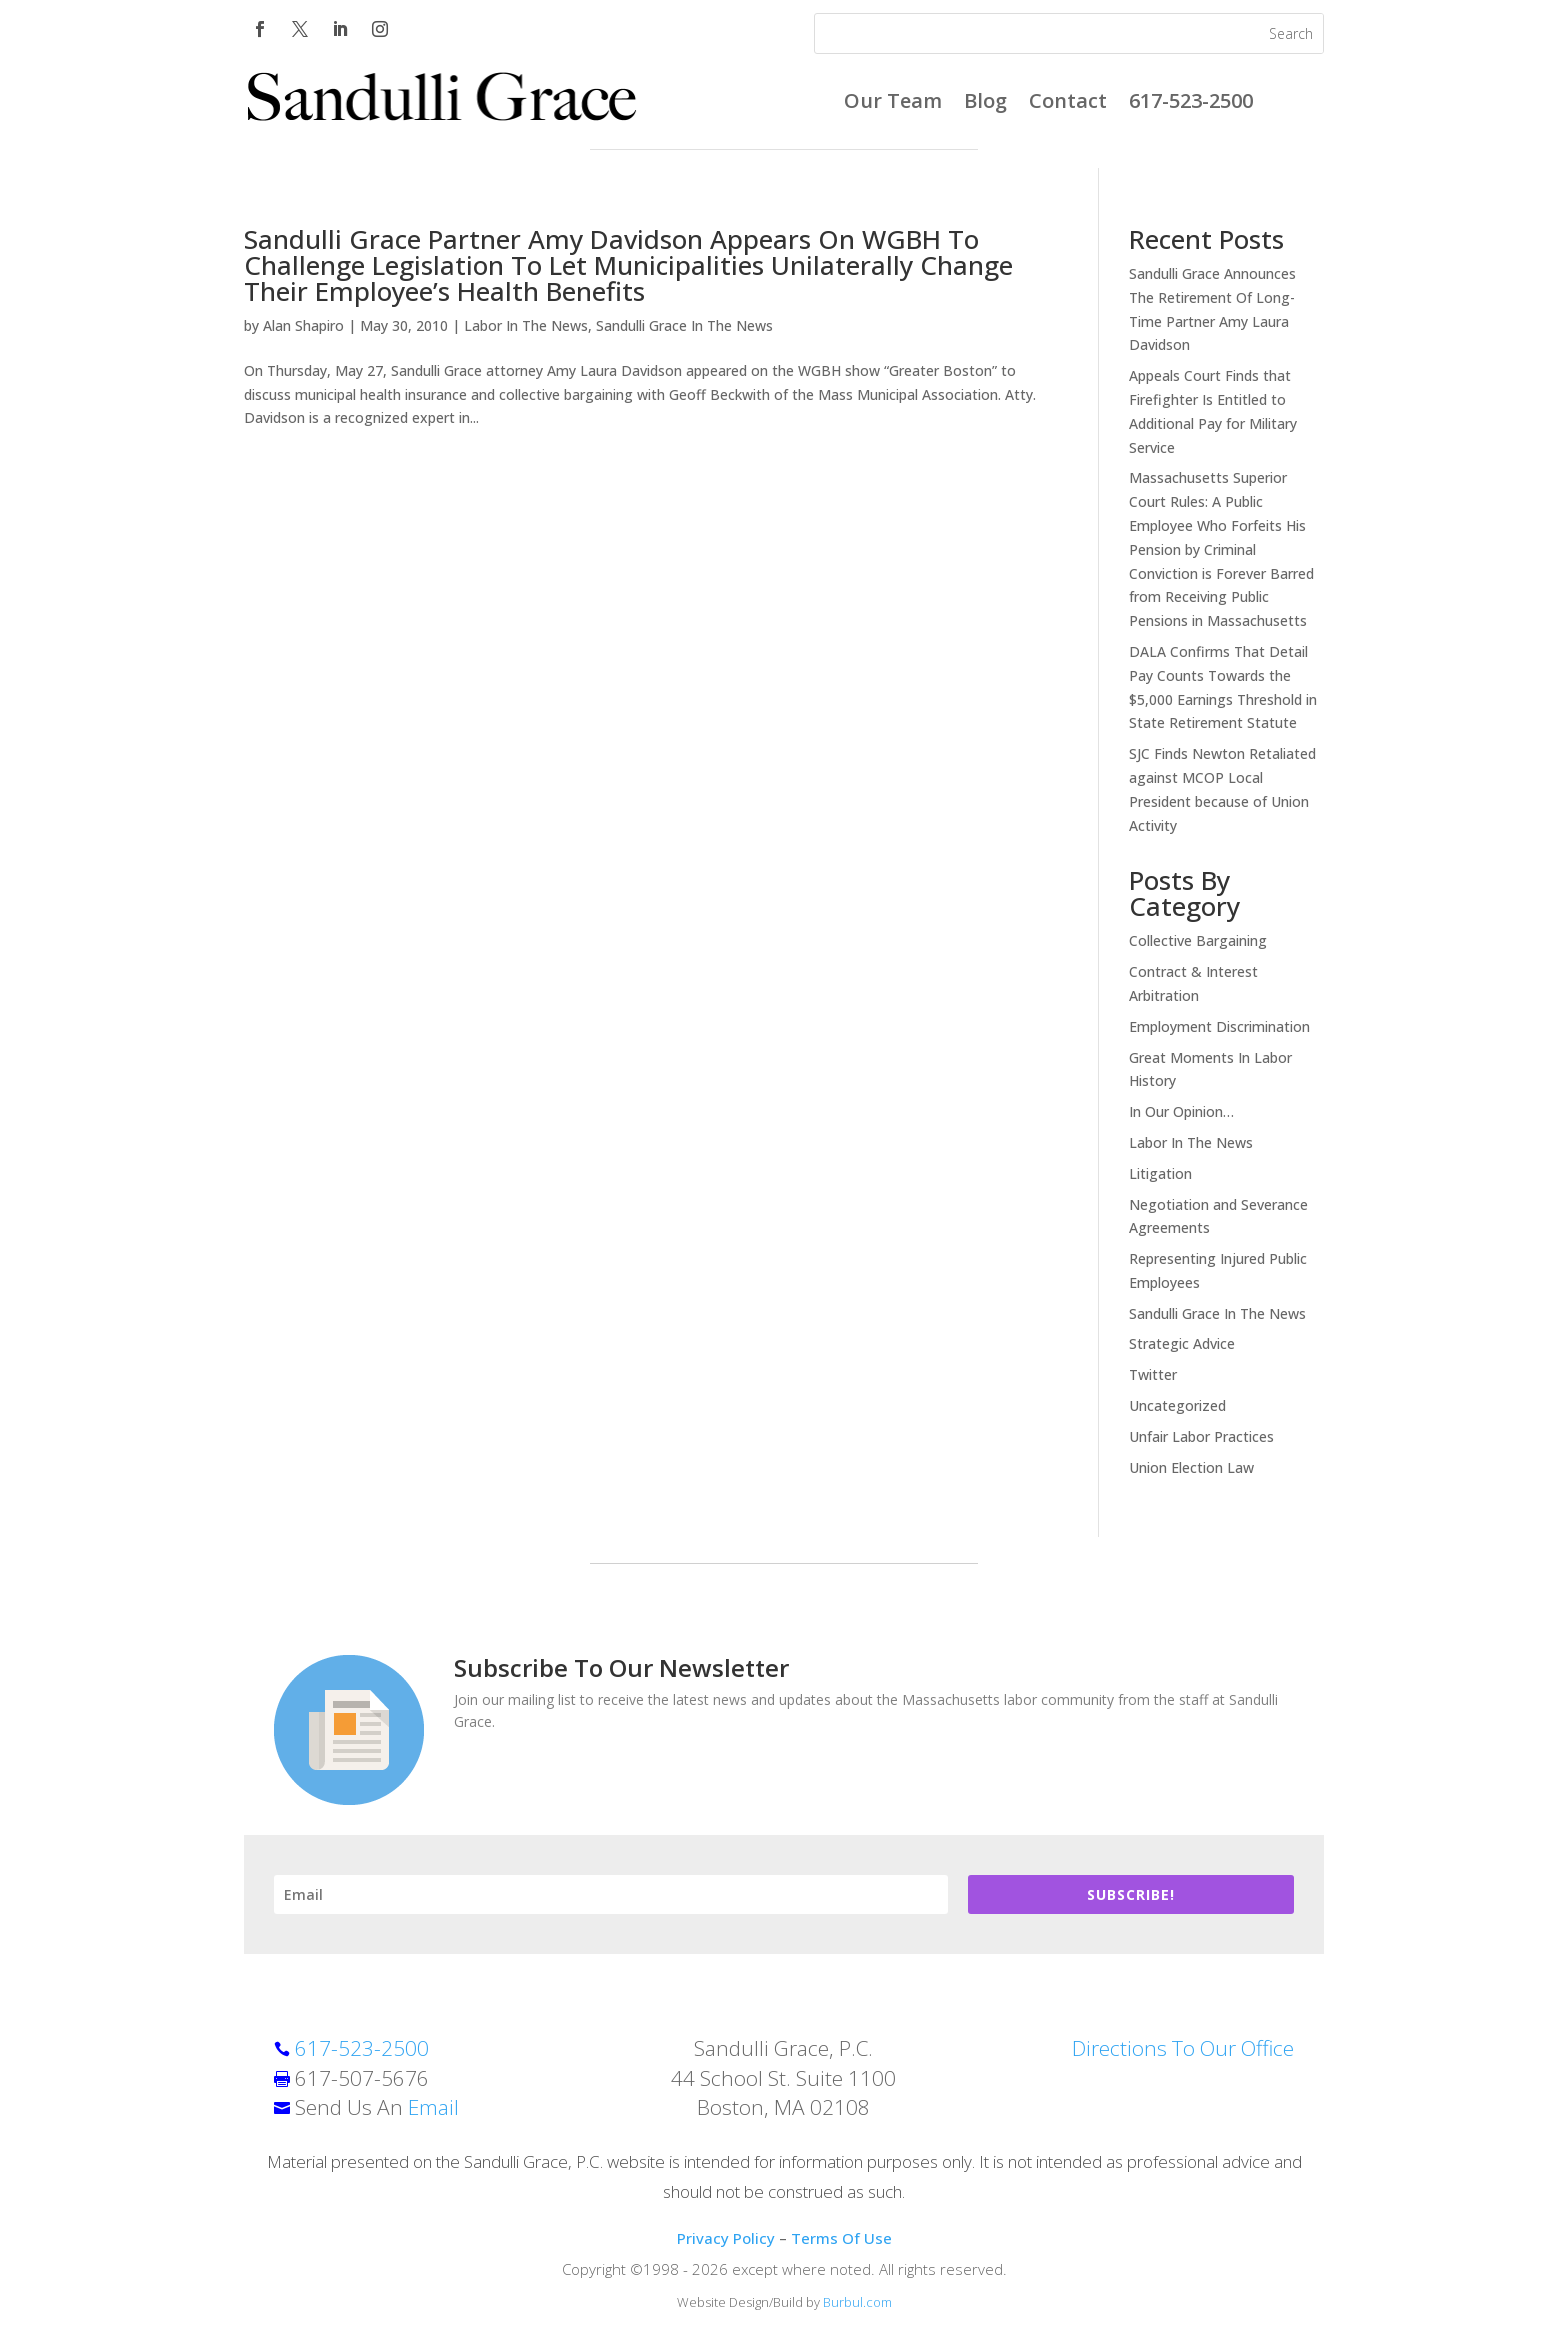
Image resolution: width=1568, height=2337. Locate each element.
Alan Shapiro (303, 325)
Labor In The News (526, 325)
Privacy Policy (726, 2238)
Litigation (1160, 1173)
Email (433, 2107)
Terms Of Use (841, 2238)
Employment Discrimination (1219, 1026)
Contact (1068, 104)
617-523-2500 (1191, 104)
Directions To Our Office (1183, 2048)
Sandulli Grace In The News (684, 325)
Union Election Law (1191, 1467)
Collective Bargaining (1198, 940)
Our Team (893, 104)
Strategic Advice (1182, 1343)
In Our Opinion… (1181, 1111)
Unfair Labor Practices (1201, 1436)
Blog (985, 104)
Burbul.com (857, 2302)
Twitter (1153, 1374)
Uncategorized (1177, 1405)
